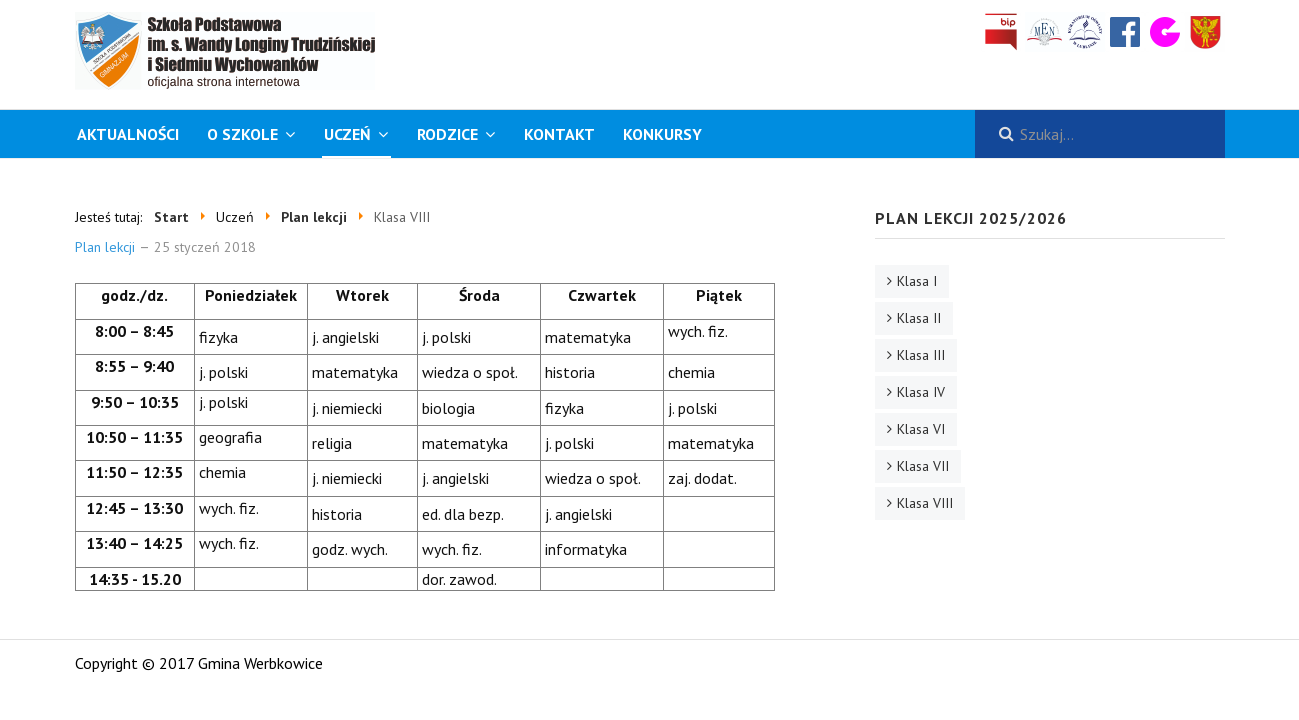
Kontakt (559, 134)
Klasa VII (923, 466)
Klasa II (919, 318)
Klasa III (921, 355)
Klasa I (917, 281)
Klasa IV (921, 392)
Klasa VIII (925, 503)
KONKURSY (662, 134)
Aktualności (128, 134)
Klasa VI (921, 429)
